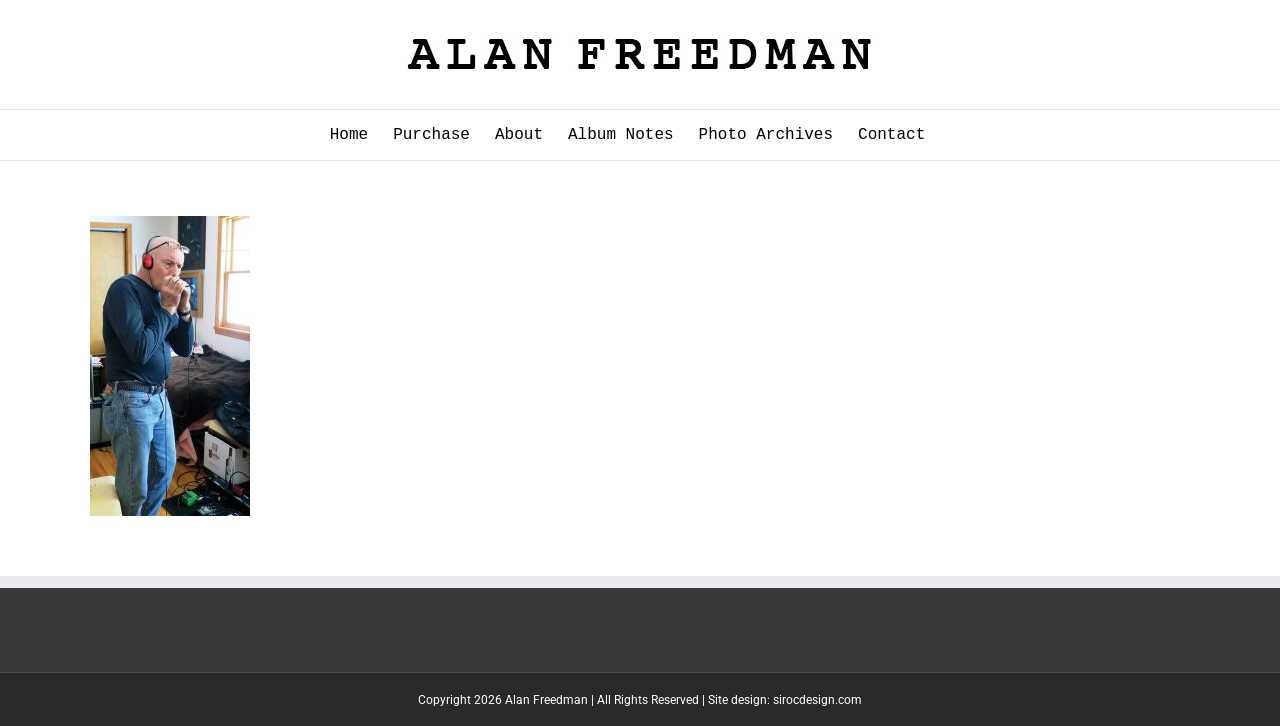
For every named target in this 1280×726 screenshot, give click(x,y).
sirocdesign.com (817, 700)
